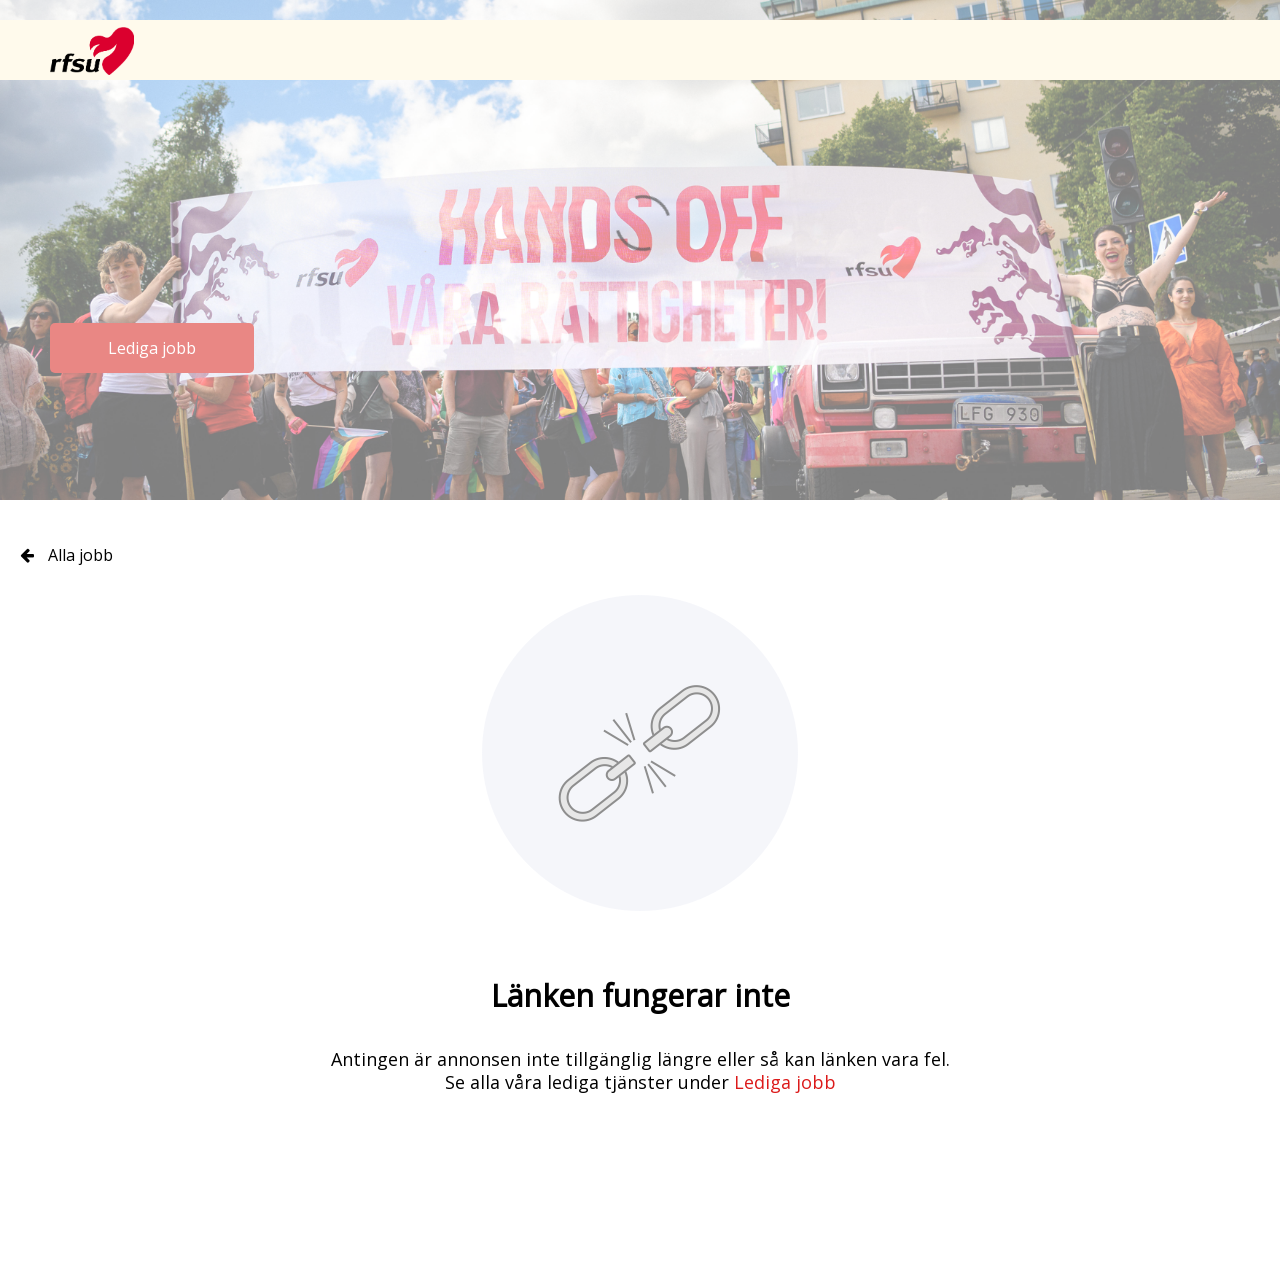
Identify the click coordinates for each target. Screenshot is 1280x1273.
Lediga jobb (152, 348)
